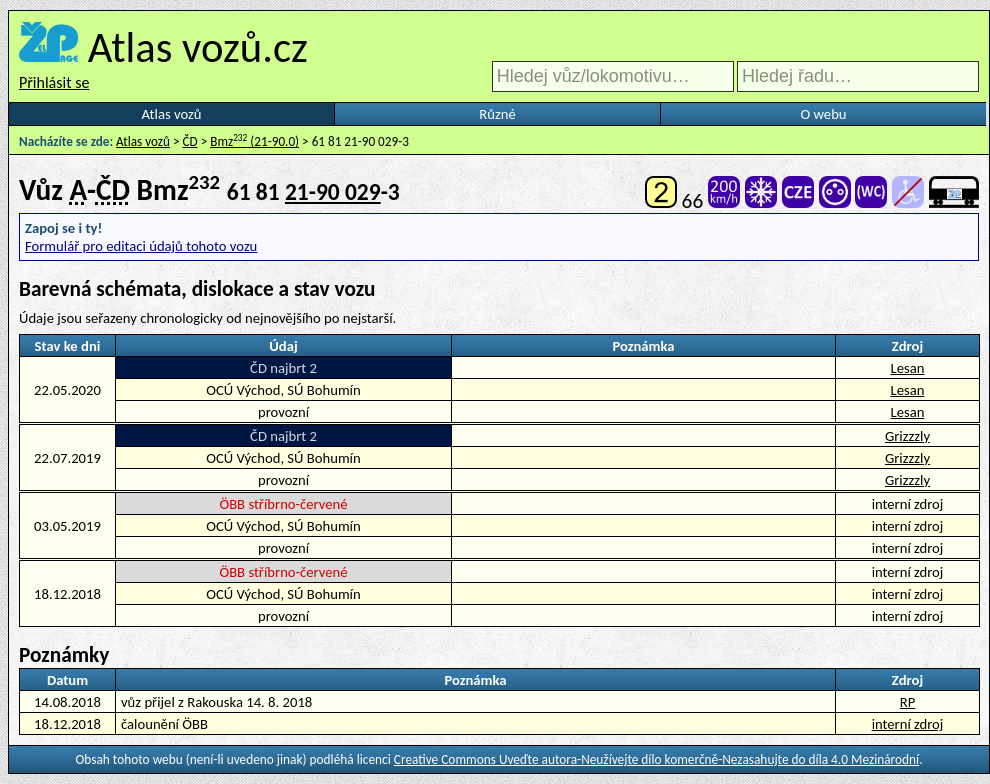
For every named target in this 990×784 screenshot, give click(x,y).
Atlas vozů (172, 114)
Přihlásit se (54, 82)
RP (908, 702)
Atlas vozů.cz (198, 47)
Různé (497, 114)
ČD (190, 141)
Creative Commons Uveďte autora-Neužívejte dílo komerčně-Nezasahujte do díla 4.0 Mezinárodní (656, 759)
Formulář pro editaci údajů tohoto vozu (141, 246)
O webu (823, 114)
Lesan (908, 368)
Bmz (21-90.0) (254, 141)
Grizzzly (907, 436)
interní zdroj (908, 724)
